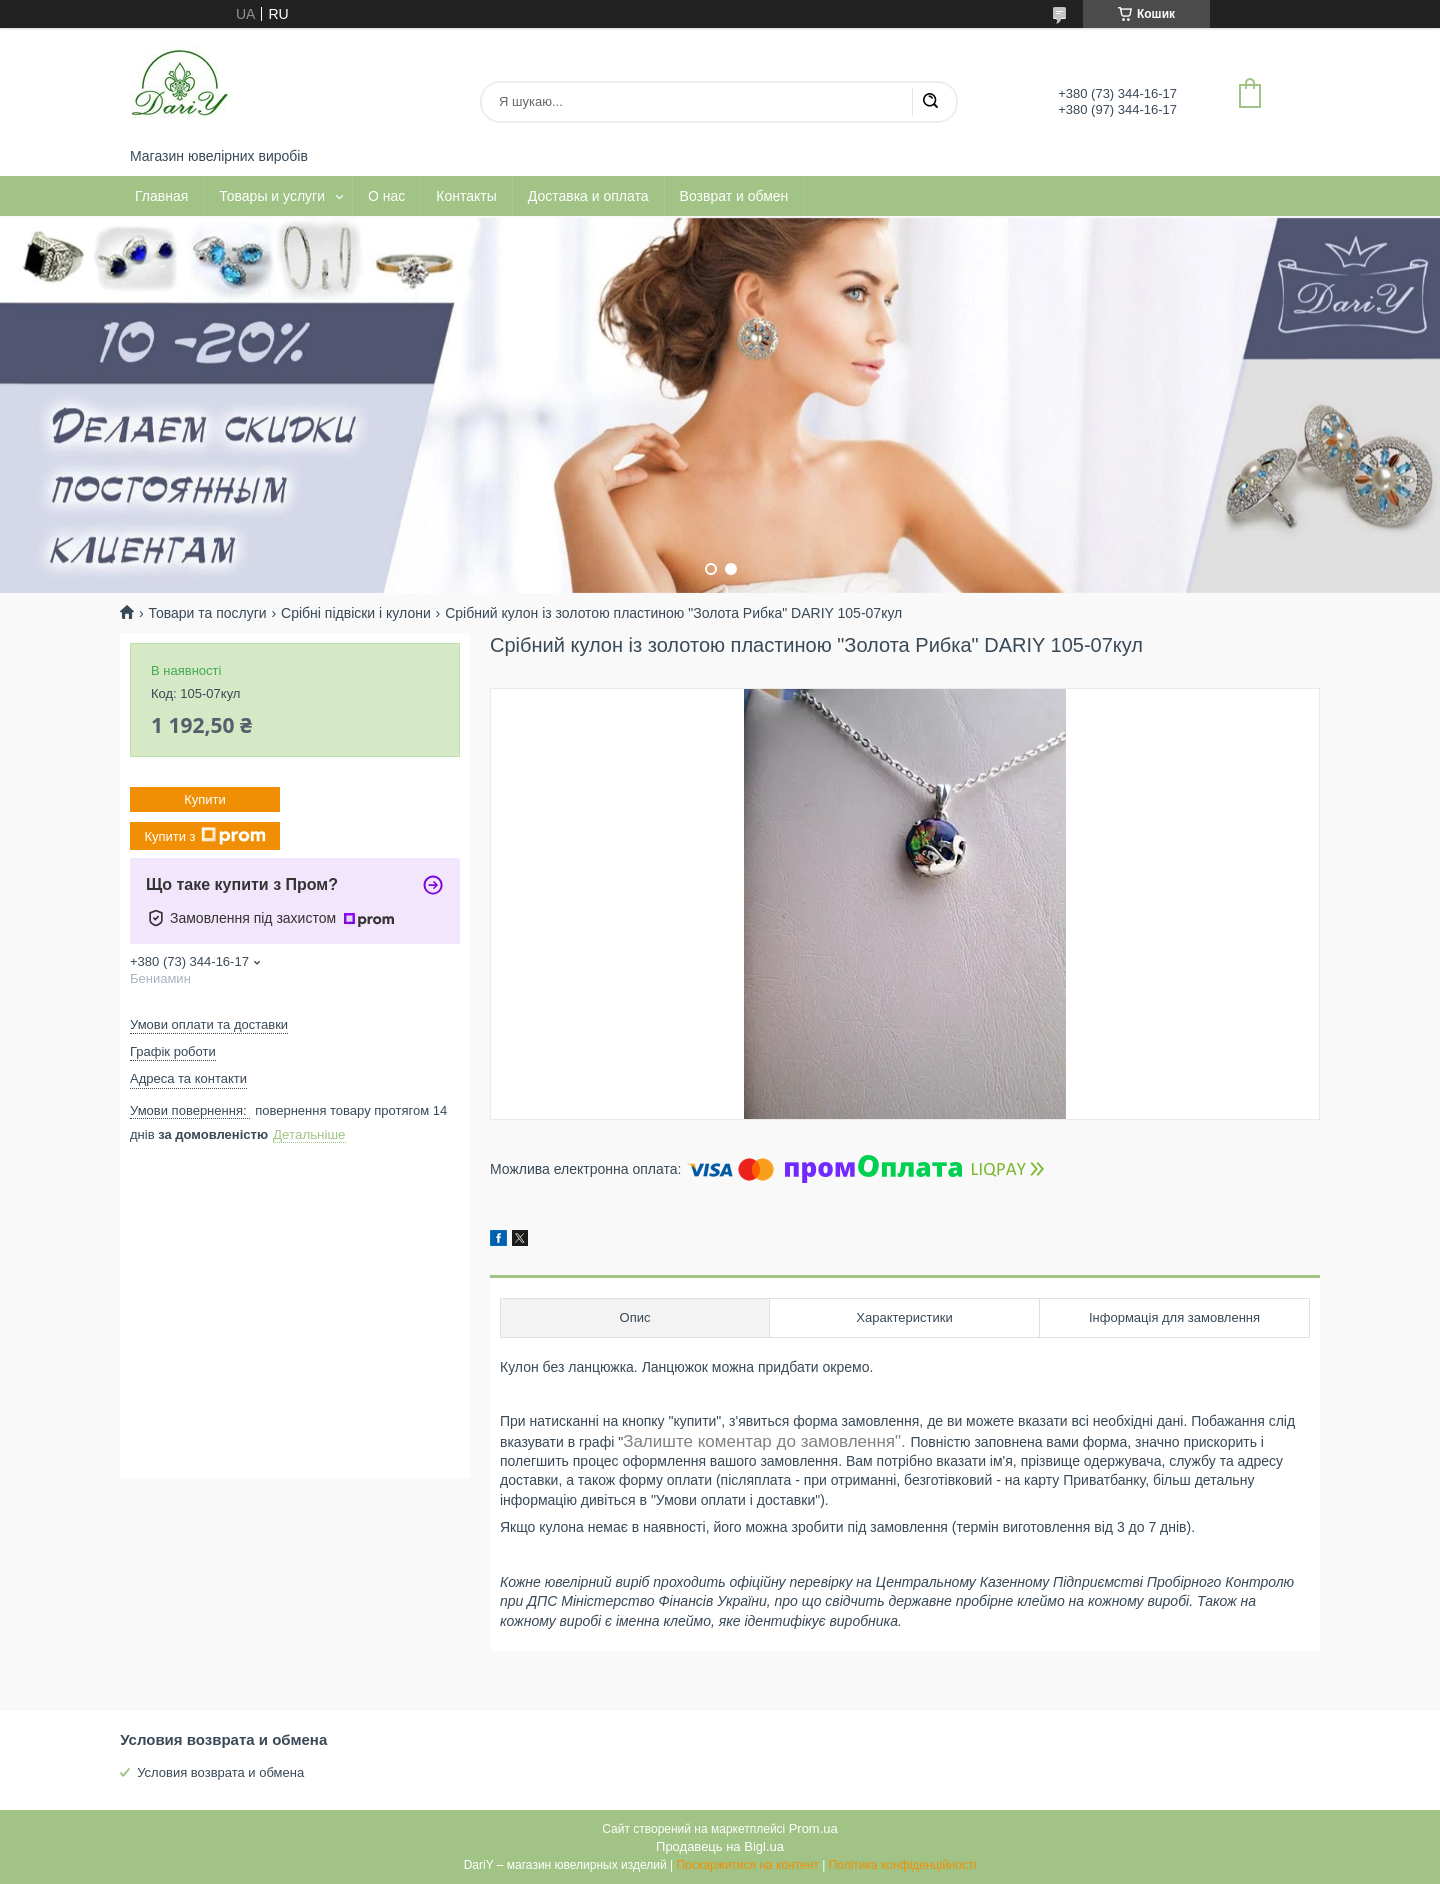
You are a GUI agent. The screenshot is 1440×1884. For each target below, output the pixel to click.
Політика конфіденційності (903, 1865)
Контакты (466, 196)
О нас (386, 196)
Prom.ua (813, 1828)
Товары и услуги (272, 196)
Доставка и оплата (588, 196)
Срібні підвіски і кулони (356, 613)
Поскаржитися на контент (747, 1865)
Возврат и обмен (734, 196)
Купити (205, 799)
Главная (161, 196)
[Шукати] (930, 102)
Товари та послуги (207, 613)
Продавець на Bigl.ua (720, 1846)
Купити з (204, 836)
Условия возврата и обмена (220, 1772)
